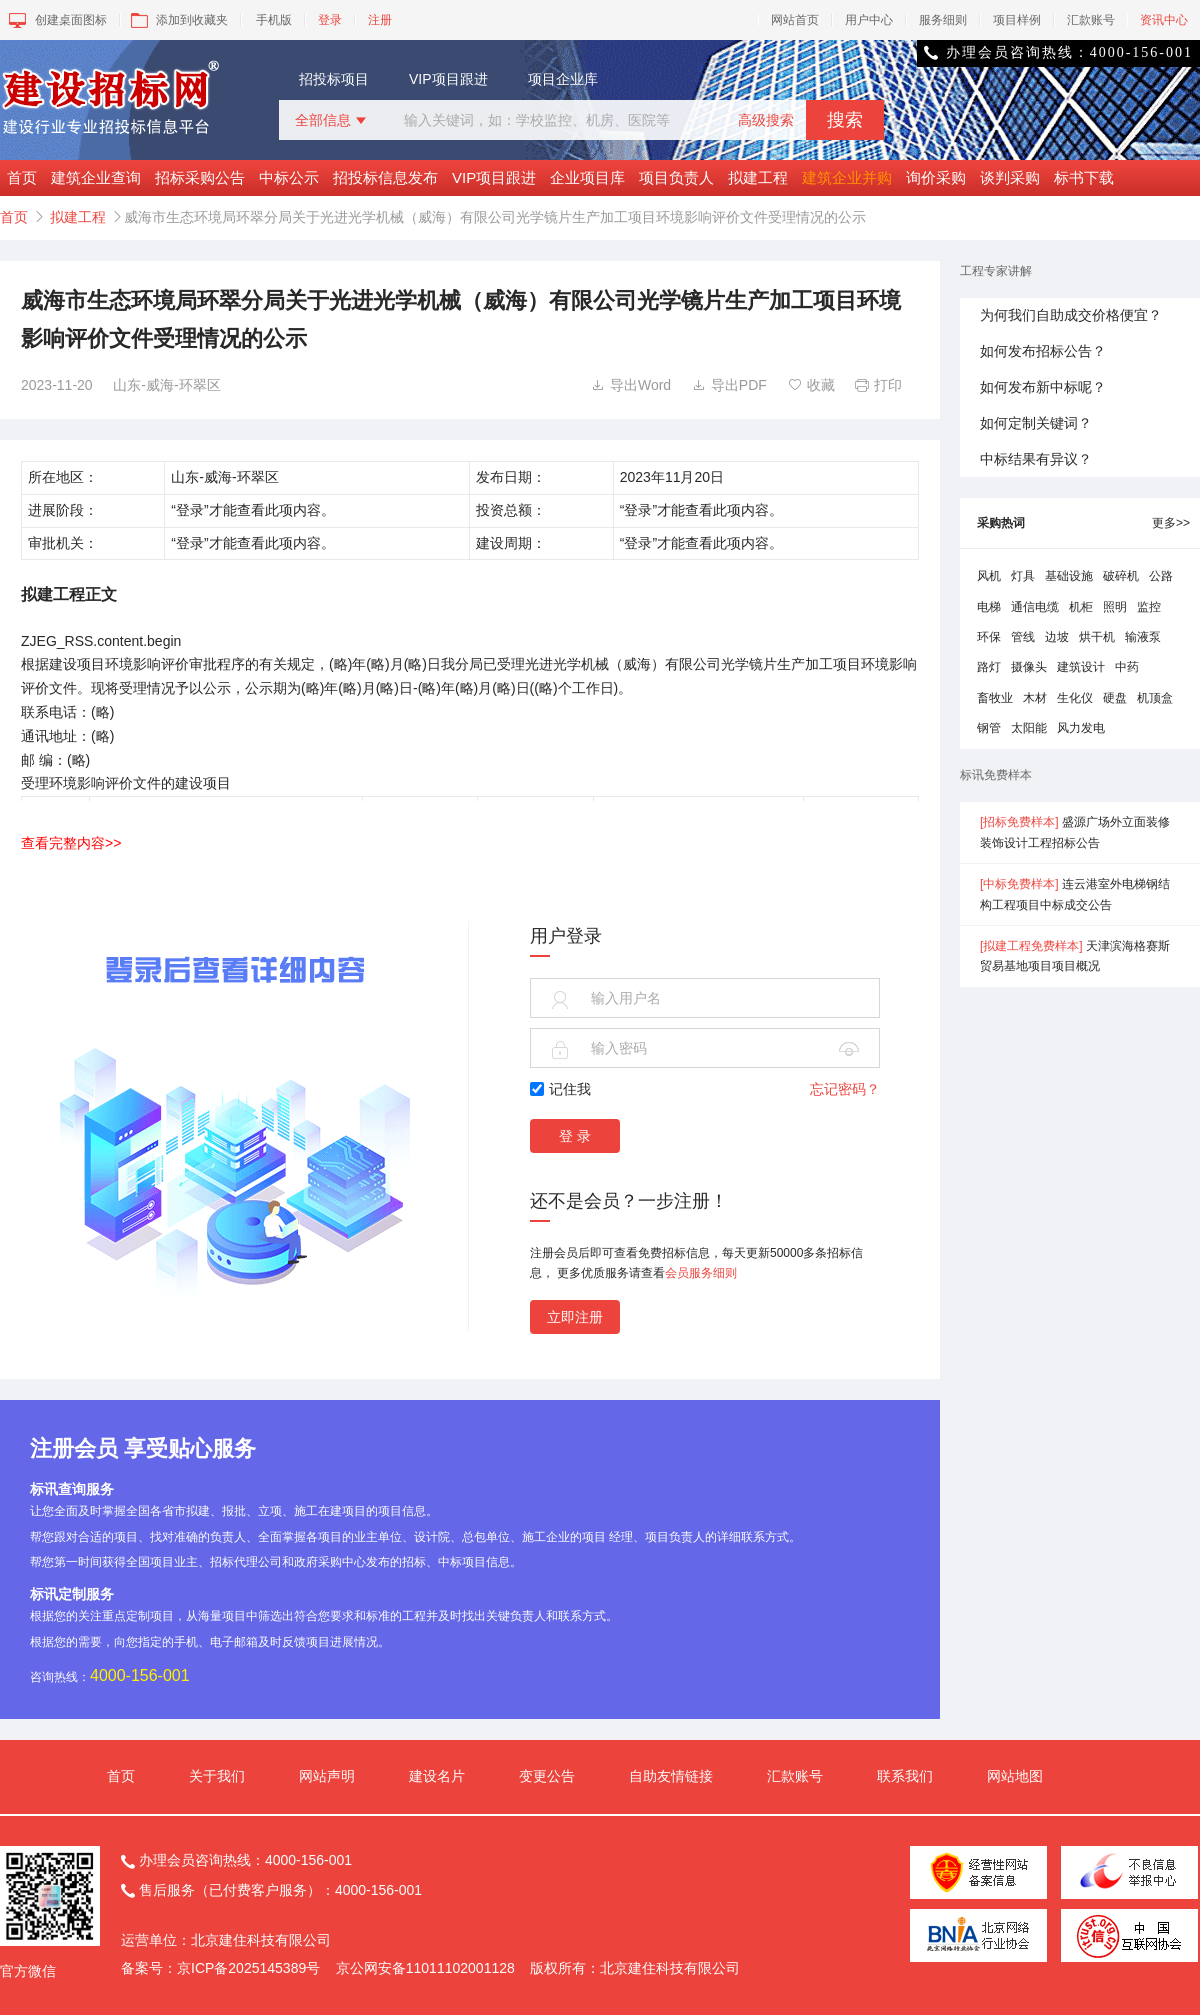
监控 (1149, 607)
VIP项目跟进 (448, 79)
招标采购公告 (200, 177)
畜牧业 (995, 698)
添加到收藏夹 (177, 20)
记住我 (560, 1089)
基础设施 (1069, 576)
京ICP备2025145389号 (248, 1968)
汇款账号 (1091, 20)
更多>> (1171, 523)
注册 (380, 20)
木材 (1035, 698)
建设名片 (437, 1776)
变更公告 (547, 1776)
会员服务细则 (701, 1273)
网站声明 (327, 1776)
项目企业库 (563, 79)
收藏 (811, 385)
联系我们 (905, 1776)
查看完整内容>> (71, 843)
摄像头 (1029, 667)
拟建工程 (758, 177)
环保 (989, 637)
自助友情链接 (671, 1776)
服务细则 (943, 20)
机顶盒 (1155, 698)
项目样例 (1017, 20)
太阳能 (1029, 728)
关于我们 (217, 1776)
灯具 (1023, 576)
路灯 (989, 667)
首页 (22, 177)
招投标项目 (334, 79)
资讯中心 (1164, 20)
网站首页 (795, 20)
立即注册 (575, 1317)
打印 (878, 385)
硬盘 (1115, 698)
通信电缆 (1035, 607)
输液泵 (1143, 637)
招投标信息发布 (385, 177)
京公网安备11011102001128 (425, 1968)
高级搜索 (766, 120)
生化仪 (1075, 698)
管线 (1023, 637)
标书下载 (1084, 177)
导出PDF (729, 385)
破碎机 (1121, 576)
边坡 (1057, 637)
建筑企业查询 (96, 177)
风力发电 (1081, 728)
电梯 (989, 607)
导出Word (631, 385)
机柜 (1081, 607)
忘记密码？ (845, 1089)
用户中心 (869, 20)
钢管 (989, 728)
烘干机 (1097, 637)
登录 (330, 20)
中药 (1127, 667)
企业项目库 (587, 177)
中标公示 (289, 177)
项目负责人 (676, 177)
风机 (989, 576)
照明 (1115, 607)
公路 (1161, 576)
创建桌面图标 (56, 20)
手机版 (274, 20)
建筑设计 (1081, 667)
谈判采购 (1010, 177)
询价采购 (936, 177)
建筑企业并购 (847, 177)
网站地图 (1015, 1776)
